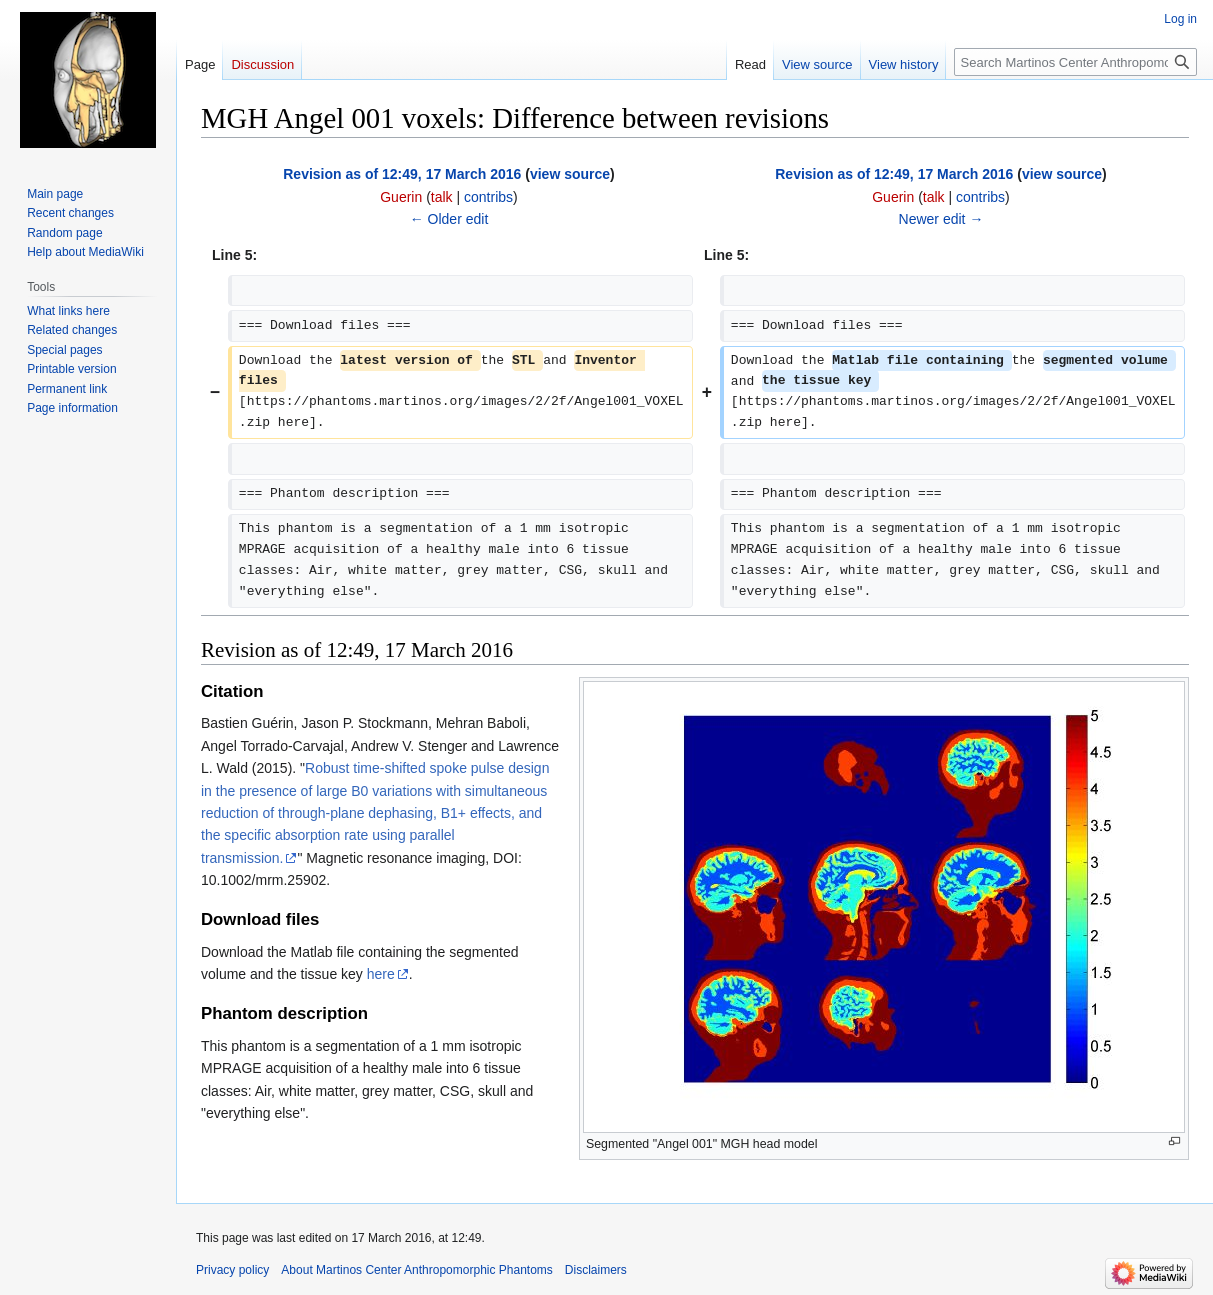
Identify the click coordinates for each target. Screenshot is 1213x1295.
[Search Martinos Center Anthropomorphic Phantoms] (1075, 62)
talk (442, 197)
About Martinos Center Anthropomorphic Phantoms (416, 1270)
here (381, 974)
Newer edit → (941, 219)
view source (570, 174)
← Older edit (449, 219)
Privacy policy (232, 1270)
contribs (488, 197)
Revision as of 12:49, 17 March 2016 (402, 174)
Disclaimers (596, 1270)
